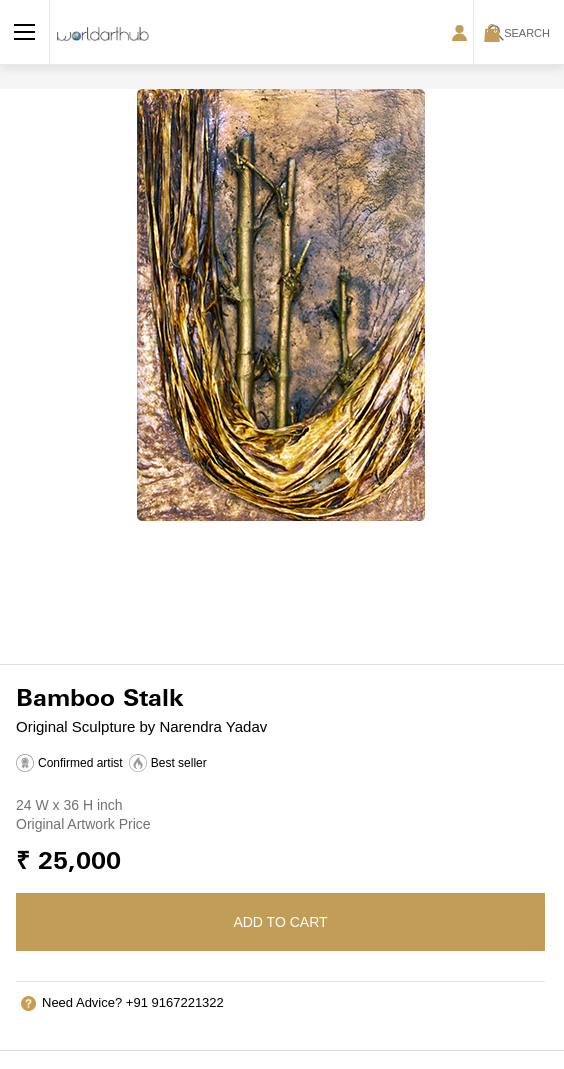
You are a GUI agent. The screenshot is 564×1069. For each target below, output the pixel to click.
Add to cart (280, 922)
